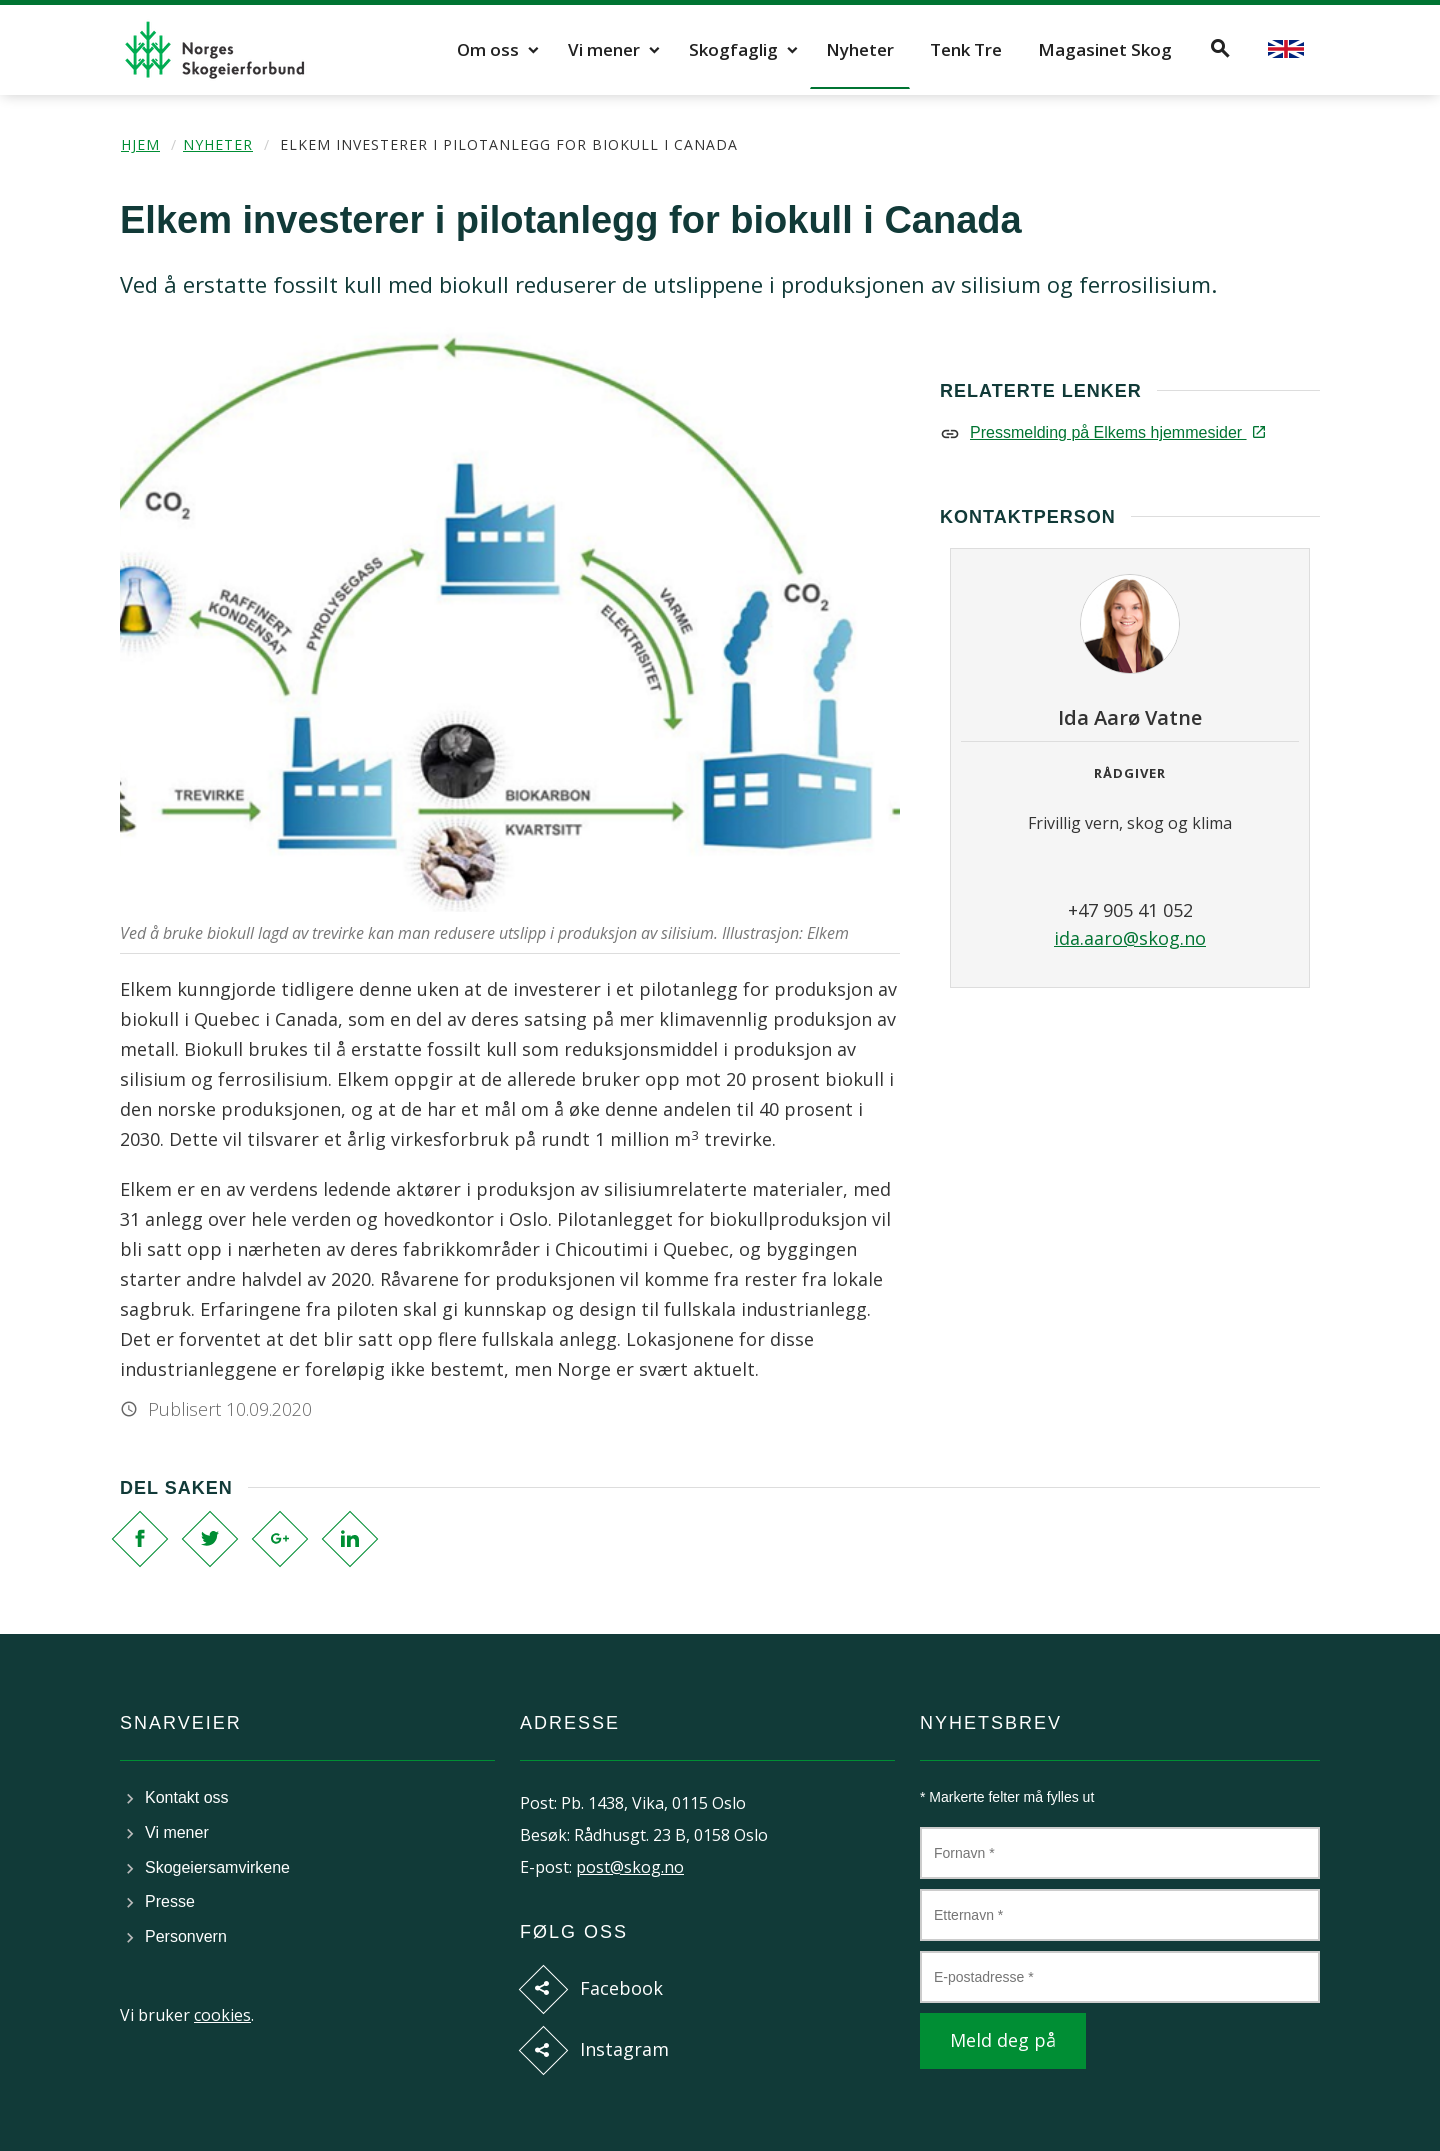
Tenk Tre (966, 49)
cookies (222, 2015)
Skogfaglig (733, 49)
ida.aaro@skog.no (1130, 938)
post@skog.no (630, 1867)
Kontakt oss (187, 1797)
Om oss (488, 49)
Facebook (621, 1988)
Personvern (186, 1936)
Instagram (624, 2049)
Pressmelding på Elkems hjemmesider (1116, 432)
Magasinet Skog (1105, 49)
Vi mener (604, 49)
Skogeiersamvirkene (217, 1867)
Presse (170, 1901)
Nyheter (860, 49)
